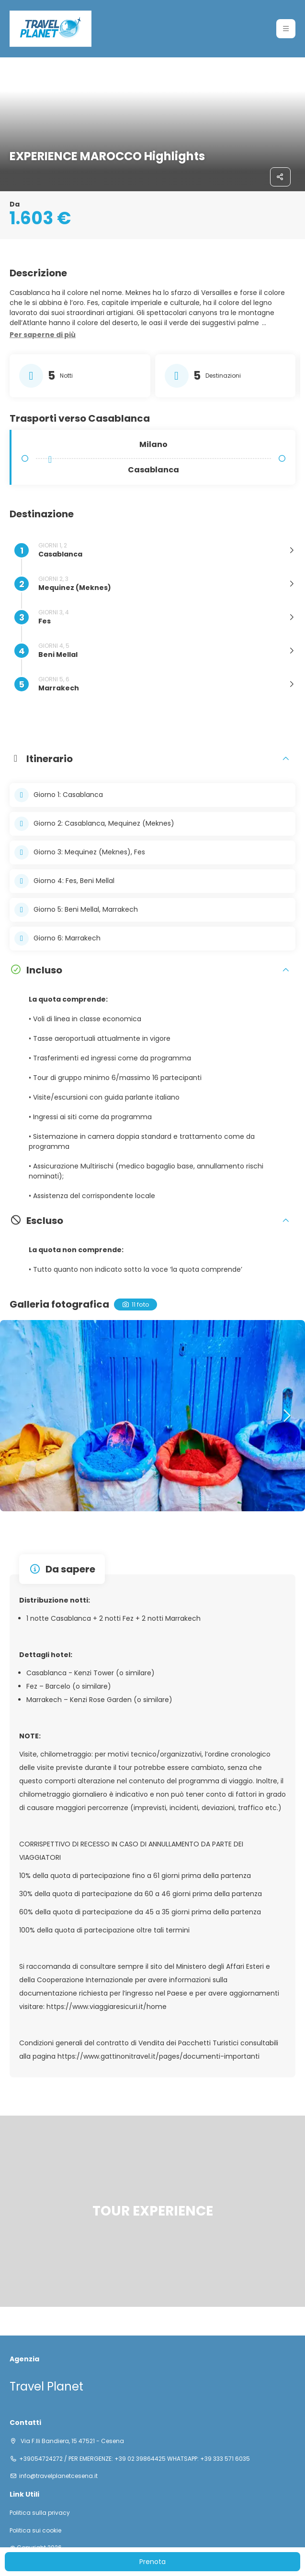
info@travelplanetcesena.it (58, 2476)
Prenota (152, 2561)
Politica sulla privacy (40, 2513)
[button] (285, 28)
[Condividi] (280, 176)
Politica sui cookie (35, 2530)
